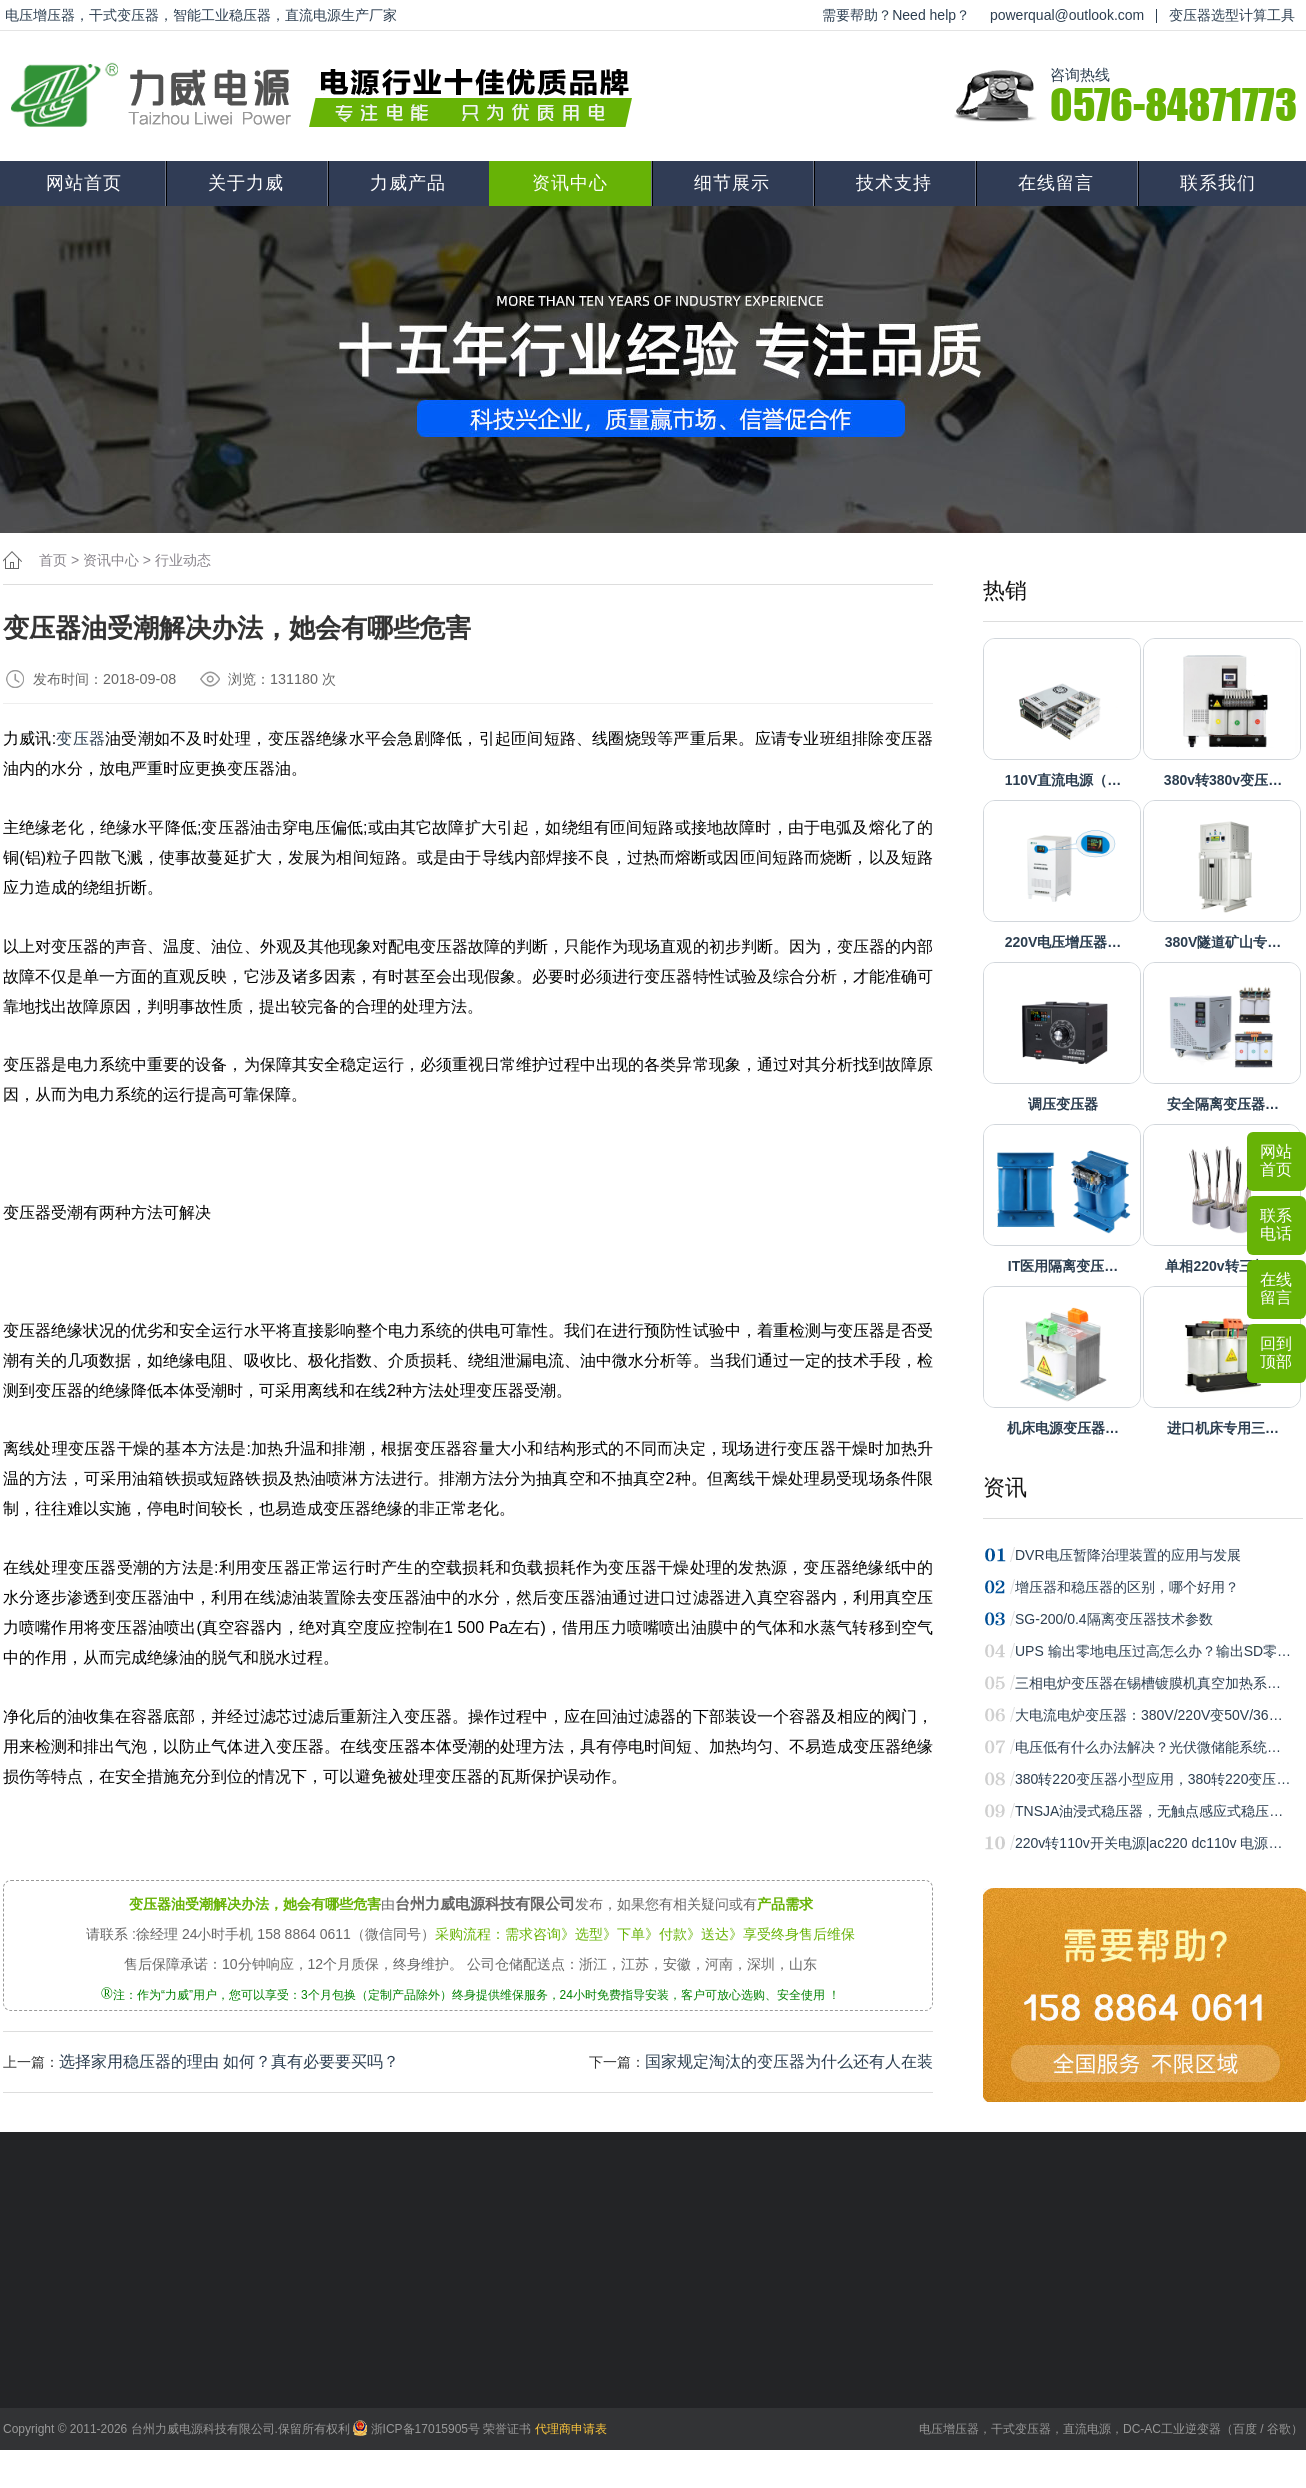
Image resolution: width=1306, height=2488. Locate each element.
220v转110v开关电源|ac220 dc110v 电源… (1148, 1843)
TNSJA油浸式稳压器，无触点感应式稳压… (1149, 1811)
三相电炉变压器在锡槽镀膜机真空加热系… (1148, 1683)
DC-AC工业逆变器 (1172, 2429)
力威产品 (408, 183)
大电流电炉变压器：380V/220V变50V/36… (1149, 1715)
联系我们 (1218, 183)
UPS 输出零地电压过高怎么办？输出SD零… (1153, 1651)
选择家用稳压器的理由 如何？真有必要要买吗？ (229, 2061)
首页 (53, 560)
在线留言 (1056, 183)
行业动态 (183, 560)
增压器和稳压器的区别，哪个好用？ (1127, 1587)
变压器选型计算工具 (1232, 15)
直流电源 (1087, 2429)
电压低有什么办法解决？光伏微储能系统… (1148, 1747)
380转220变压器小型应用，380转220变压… (1152, 1779)
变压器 (80, 738)
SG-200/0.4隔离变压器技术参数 (1114, 1619)
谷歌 (1279, 2429)
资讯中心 (570, 183)
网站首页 (84, 183)
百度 (1245, 2429)
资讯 (1005, 1487)
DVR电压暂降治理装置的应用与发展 (1128, 1555)
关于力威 (246, 183)
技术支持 (894, 183)
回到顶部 (1276, 1352)
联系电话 (1276, 1224)
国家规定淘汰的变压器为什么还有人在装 (789, 2061)
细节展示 (732, 183)
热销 (1005, 590)
